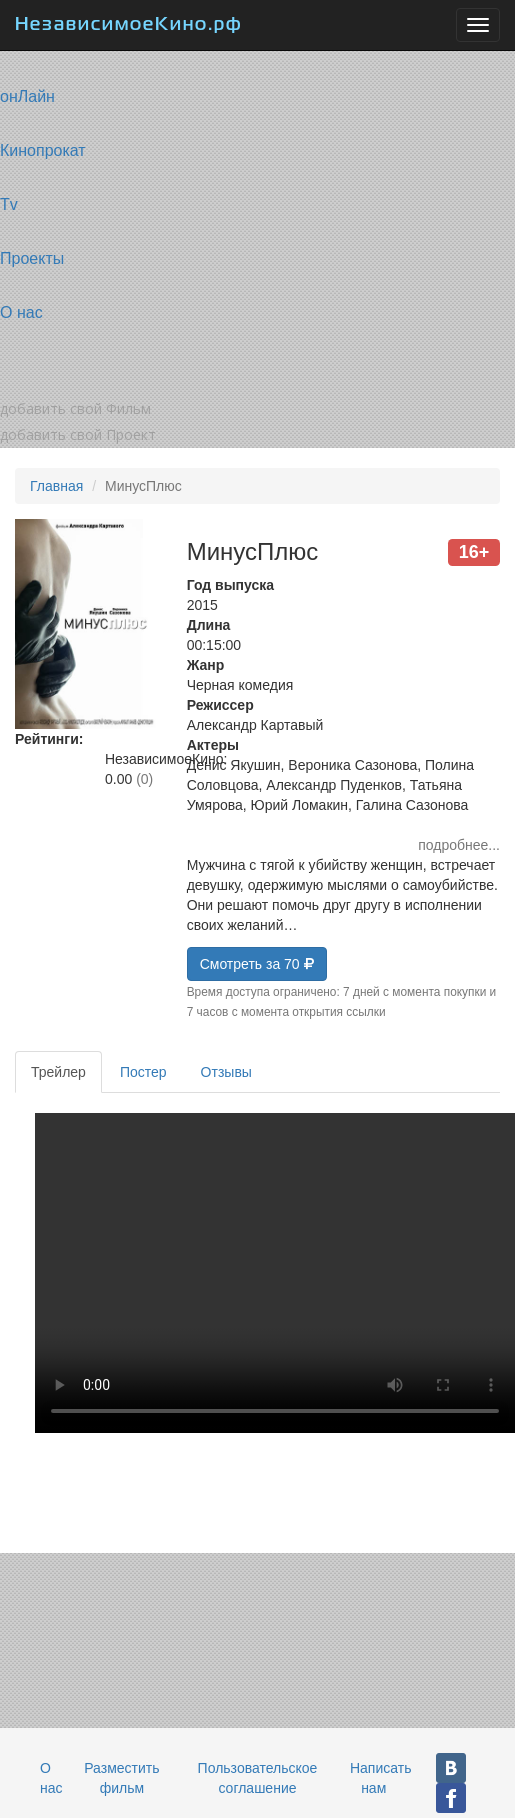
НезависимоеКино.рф (128, 25)
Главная (56, 486)
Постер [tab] (143, 1072)
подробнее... (459, 845)
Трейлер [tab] (58, 1072)
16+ (474, 552)
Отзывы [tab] (226, 1072)
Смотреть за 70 (257, 964)
